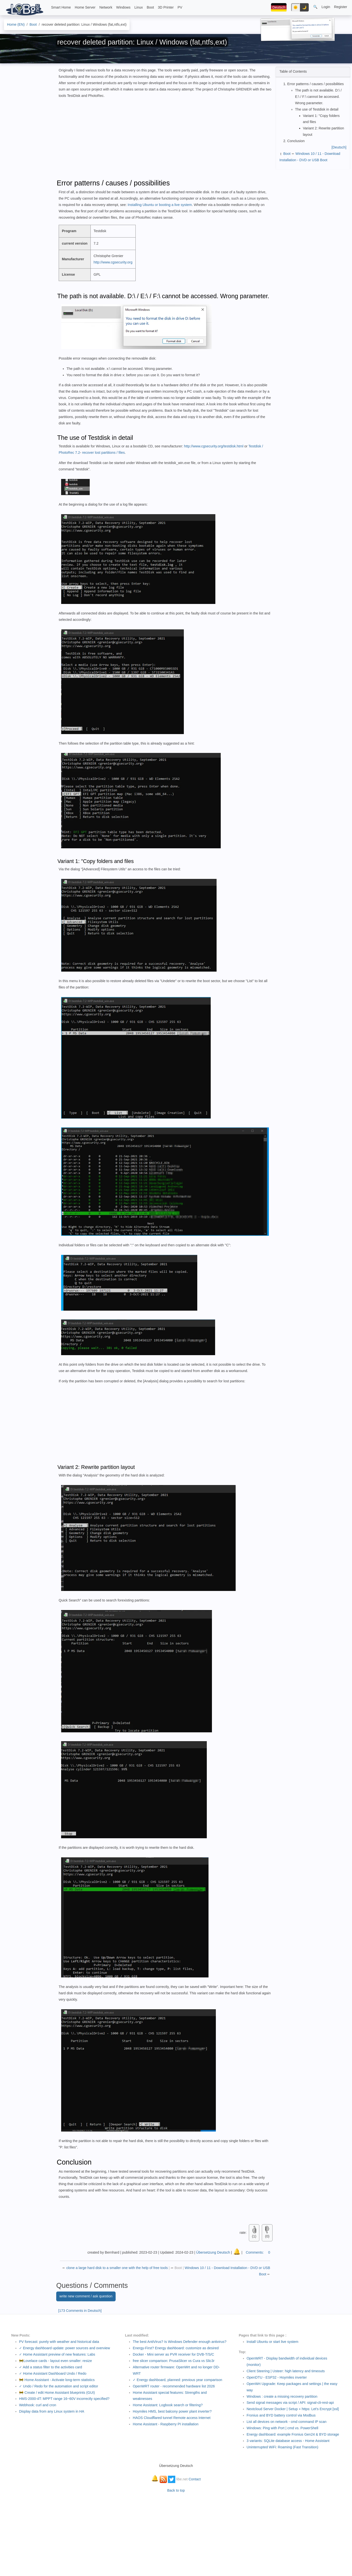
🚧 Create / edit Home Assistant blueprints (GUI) (57, 2392)
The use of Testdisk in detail (316, 109)
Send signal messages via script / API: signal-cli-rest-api (290, 2403)
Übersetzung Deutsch (213, 2252)
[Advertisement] (312, 202)
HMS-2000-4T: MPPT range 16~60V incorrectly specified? (64, 2399)
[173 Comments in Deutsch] (79, 2311)
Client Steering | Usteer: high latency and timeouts (286, 2371)
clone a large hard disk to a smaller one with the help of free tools (117, 2268)
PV (180, 7)
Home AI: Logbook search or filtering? (168, 2405)
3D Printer (166, 7)
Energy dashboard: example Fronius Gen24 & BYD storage (293, 2434)
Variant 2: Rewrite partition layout (323, 131)
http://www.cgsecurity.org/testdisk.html (213, 446)
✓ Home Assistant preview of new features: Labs (57, 2354)
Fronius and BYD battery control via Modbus (281, 2415)
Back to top (176, 2490)
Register (340, 7)
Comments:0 (258, 2252)
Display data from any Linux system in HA (51, 2411)
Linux (138, 7)
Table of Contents (293, 71)
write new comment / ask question (85, 2296)
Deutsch (278, 7)
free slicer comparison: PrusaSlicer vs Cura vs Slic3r (173, 2361)
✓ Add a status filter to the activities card (50, 2367)
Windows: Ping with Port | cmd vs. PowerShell (282, 2428)
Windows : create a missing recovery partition (282, 2396)
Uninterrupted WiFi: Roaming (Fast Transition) (283, 2447)
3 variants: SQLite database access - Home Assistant (288, 2441)
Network (105, 7)
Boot (150, 7)
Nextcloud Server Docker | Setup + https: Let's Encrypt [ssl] (293, 2409)
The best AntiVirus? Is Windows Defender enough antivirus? (179, 2342)
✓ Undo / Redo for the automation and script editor (58, 2386)
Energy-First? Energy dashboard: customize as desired (176, 2348)
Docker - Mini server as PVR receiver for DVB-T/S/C (173, 2354)
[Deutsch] (338, 147)
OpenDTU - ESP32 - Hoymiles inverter (277, 2377)
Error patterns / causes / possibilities (315, 84)
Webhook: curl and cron (37, 2405)
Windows (123, 7)
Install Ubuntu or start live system (272, 2342)
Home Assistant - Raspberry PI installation (165, 2424)
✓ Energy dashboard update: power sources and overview (64, 2348)
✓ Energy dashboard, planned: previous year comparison (177, 2380)
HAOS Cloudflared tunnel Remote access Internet (171, 2418)
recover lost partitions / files (103, 452)
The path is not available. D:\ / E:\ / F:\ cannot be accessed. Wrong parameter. (318, 96)
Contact (194, 2479)
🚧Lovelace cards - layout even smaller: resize (55, 2361)
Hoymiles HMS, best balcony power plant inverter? (172, 2411)
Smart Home (61, 7)
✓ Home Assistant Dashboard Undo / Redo (52, 2373)
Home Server (85, 7)
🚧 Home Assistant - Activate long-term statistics (57, 2380)
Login (325, 7)
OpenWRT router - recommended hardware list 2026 (174, 2386)
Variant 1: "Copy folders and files (321, 119)
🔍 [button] (315, 7)
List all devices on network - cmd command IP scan (287, 2422)
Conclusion (296, 141)
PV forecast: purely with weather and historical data (59, 2342)
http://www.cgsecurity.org (113, 262)
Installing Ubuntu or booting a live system (160, 205)
